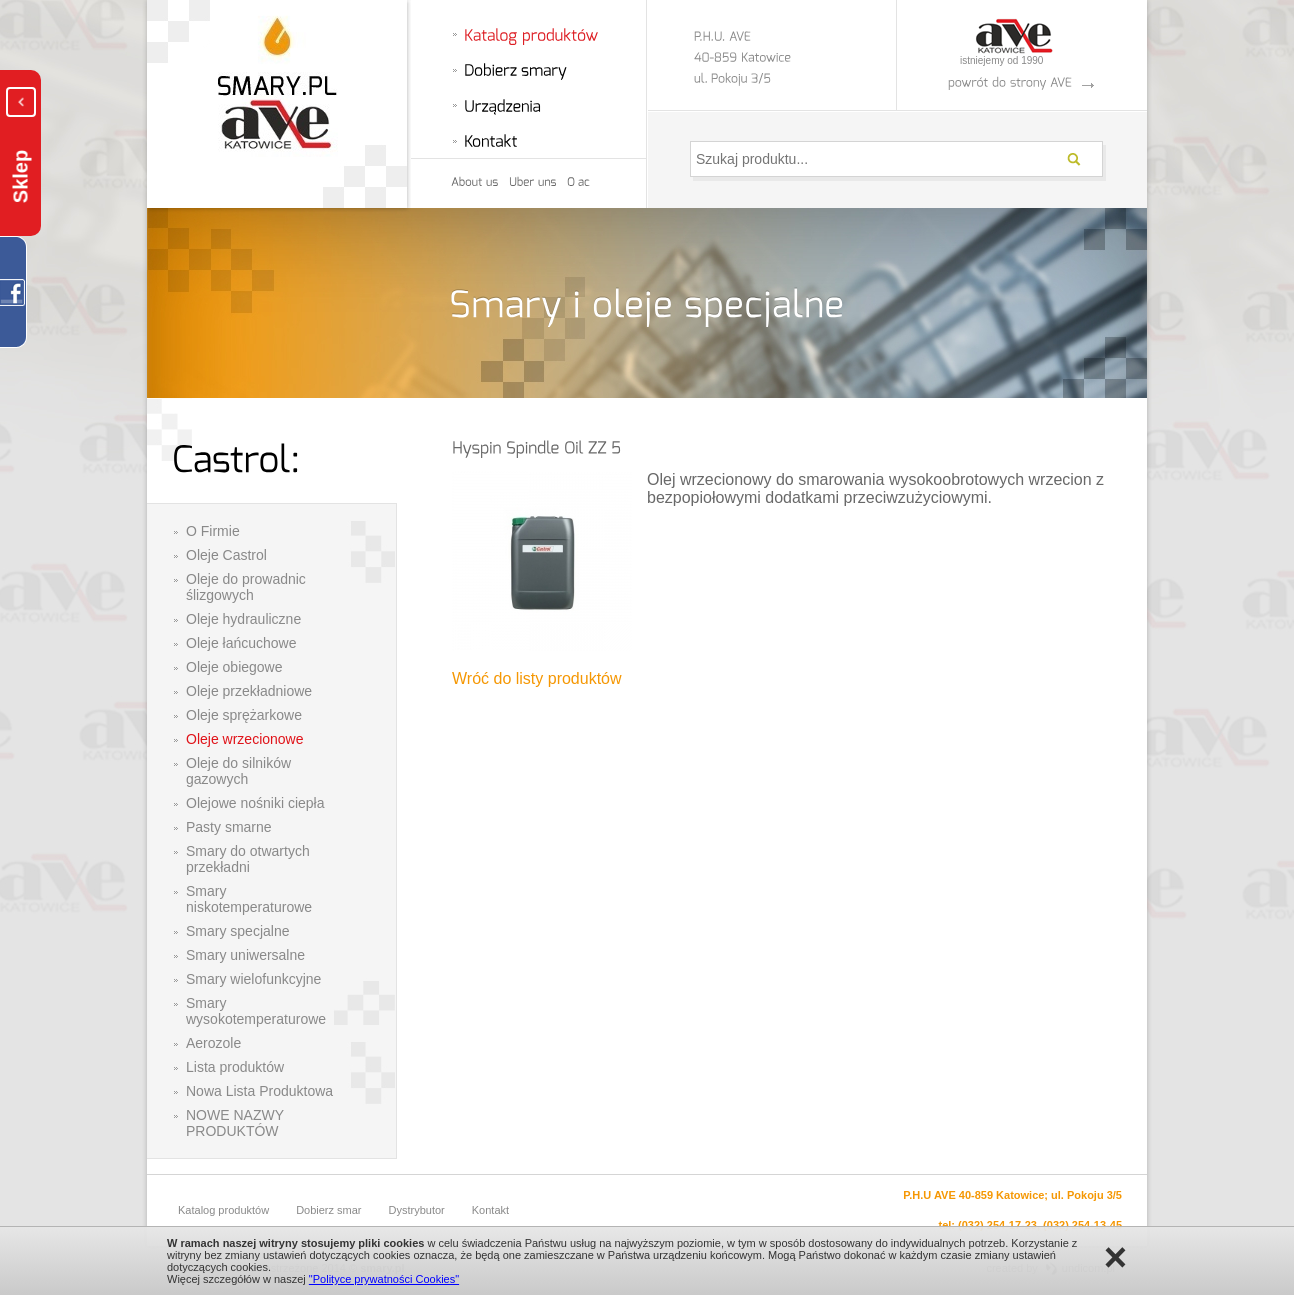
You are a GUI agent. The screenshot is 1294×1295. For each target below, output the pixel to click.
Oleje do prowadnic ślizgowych (246, 587)
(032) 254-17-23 (997, 1225)
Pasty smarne (229, 827)
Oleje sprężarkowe (244, 715)
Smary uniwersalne (245, 955)
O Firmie (213, 531)
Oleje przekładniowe (249, 691)
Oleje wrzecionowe (245, 739)
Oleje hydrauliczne (243, 619)
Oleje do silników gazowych (238, 771)
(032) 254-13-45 (1082, 1225)
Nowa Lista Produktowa (259, 1091)
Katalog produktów (223, 1210)
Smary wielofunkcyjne (253, 979)
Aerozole (213, 1043)
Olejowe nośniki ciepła (255, 803)
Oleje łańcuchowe (241, 643)
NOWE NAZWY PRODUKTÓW (235, 1123)
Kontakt (490, 1210)
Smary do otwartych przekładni (248, 859)
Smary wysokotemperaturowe (256, 1011)
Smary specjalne (238, 931)
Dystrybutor (417, 1210)
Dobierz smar (328, 1210)
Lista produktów (235, 1067)
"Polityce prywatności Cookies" (384, 1279)
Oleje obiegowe (234, 667)
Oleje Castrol (226, 555)
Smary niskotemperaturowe (249, 899)
